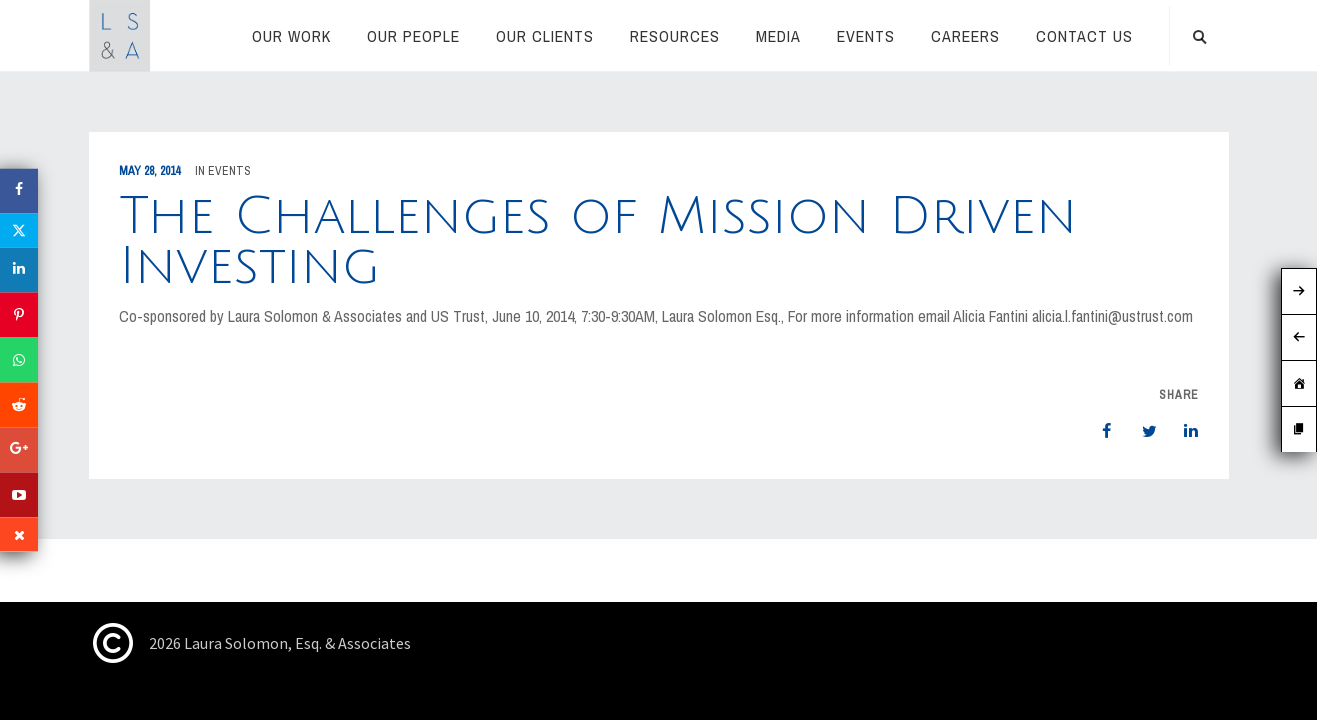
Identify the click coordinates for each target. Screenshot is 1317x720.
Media (778, 36)
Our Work (291, 36)
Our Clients (545, 36)
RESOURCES (675, 36)
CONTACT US (1084, 36)
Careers (965, 36)
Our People (413, 36)
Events (866, 36)
